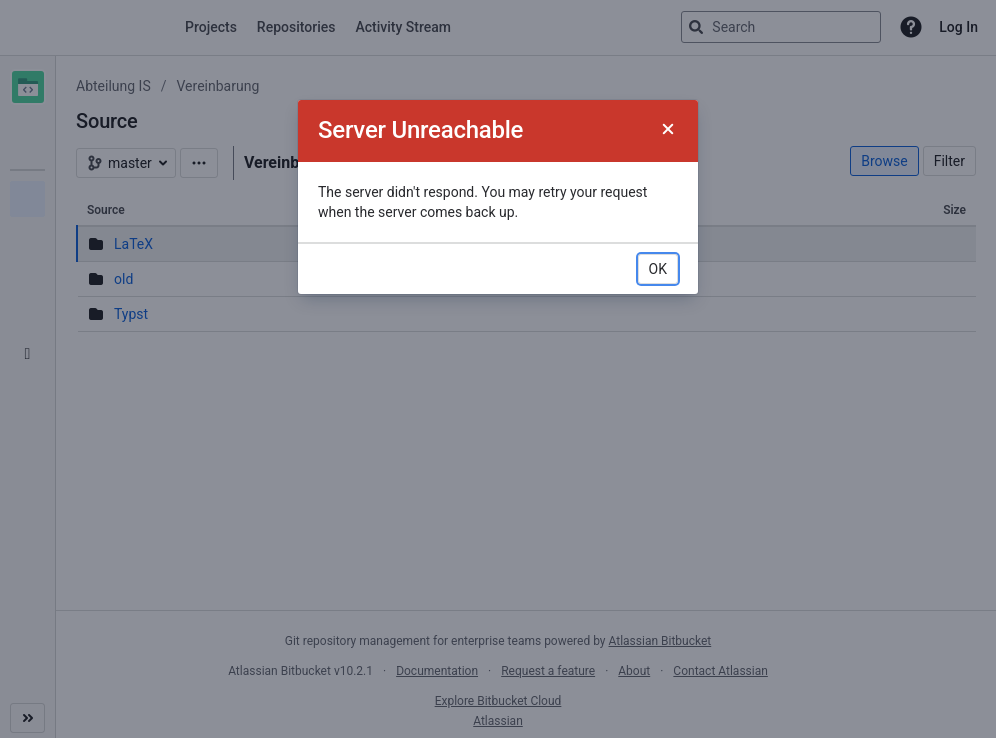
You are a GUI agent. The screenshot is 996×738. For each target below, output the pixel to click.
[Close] (668, 130)
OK (658, 269)
